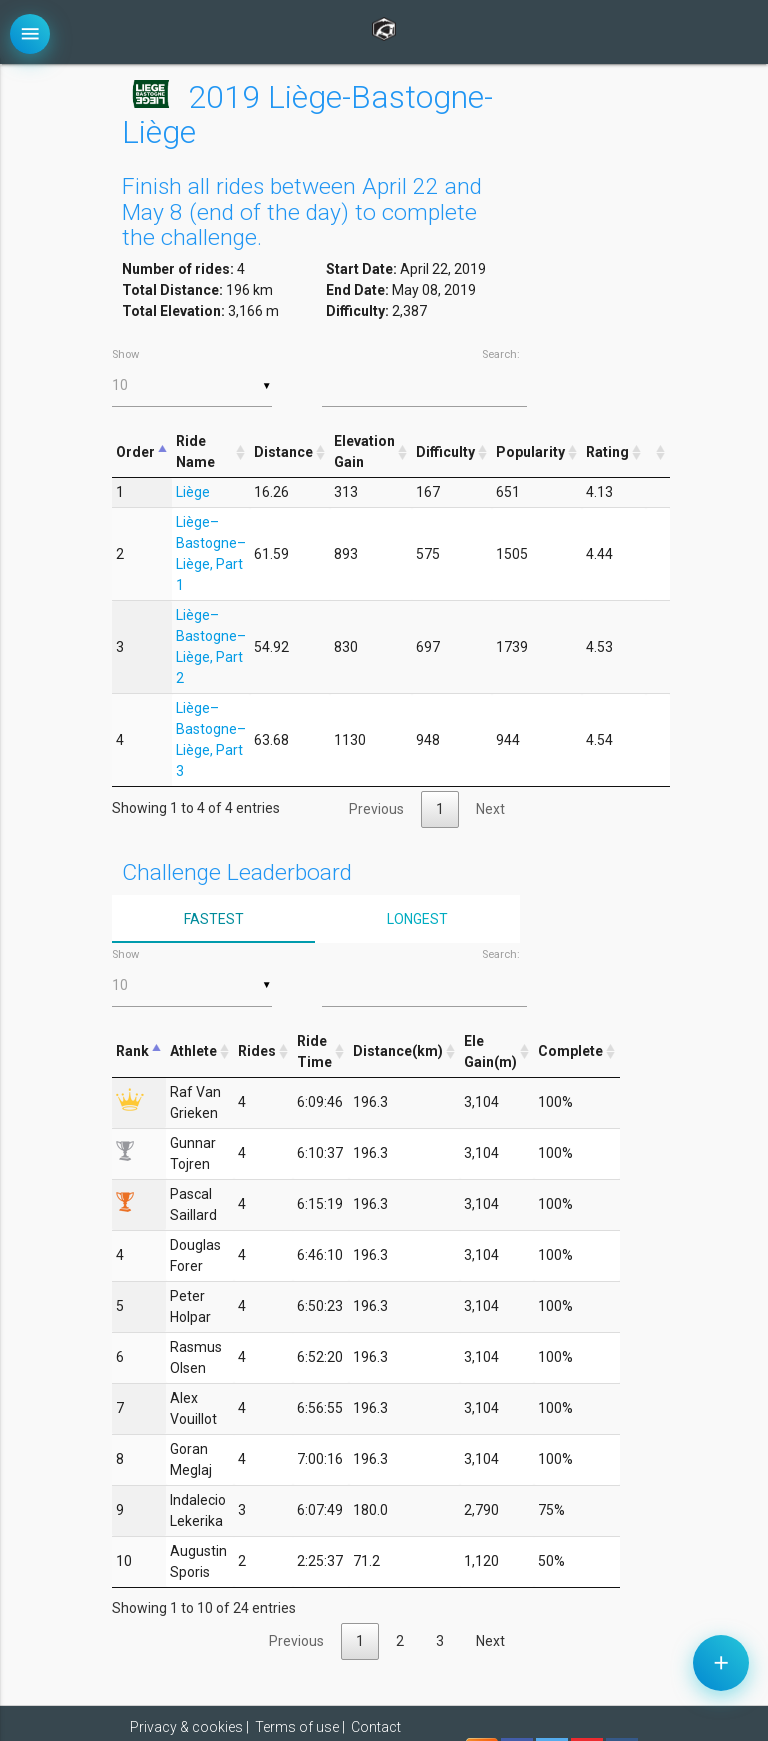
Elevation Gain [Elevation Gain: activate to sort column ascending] (364, 451)
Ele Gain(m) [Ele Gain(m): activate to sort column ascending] (490, 1051)
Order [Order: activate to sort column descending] (135, 452)
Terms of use (297, 1727)
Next (490, 809)
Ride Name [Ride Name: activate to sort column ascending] (195, 451)
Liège (193, 492)
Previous (376, 809)
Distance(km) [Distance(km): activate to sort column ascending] (398, 1051)
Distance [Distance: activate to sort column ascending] (283, 452)
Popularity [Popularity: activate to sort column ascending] (530, 452)
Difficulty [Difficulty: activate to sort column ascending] (445, 452)
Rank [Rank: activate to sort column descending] (132, 1051)
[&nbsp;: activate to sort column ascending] (658, 452)
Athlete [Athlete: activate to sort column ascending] (193, 1051)
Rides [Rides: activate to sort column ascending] (257, 1051)
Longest (417, 919)
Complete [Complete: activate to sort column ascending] (570, 1051)
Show (192, 377)
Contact (376, 1727)
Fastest (214, 919)
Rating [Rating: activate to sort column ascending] (607, 452)
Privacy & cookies (186, 1727)
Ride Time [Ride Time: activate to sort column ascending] (314, 1051)
